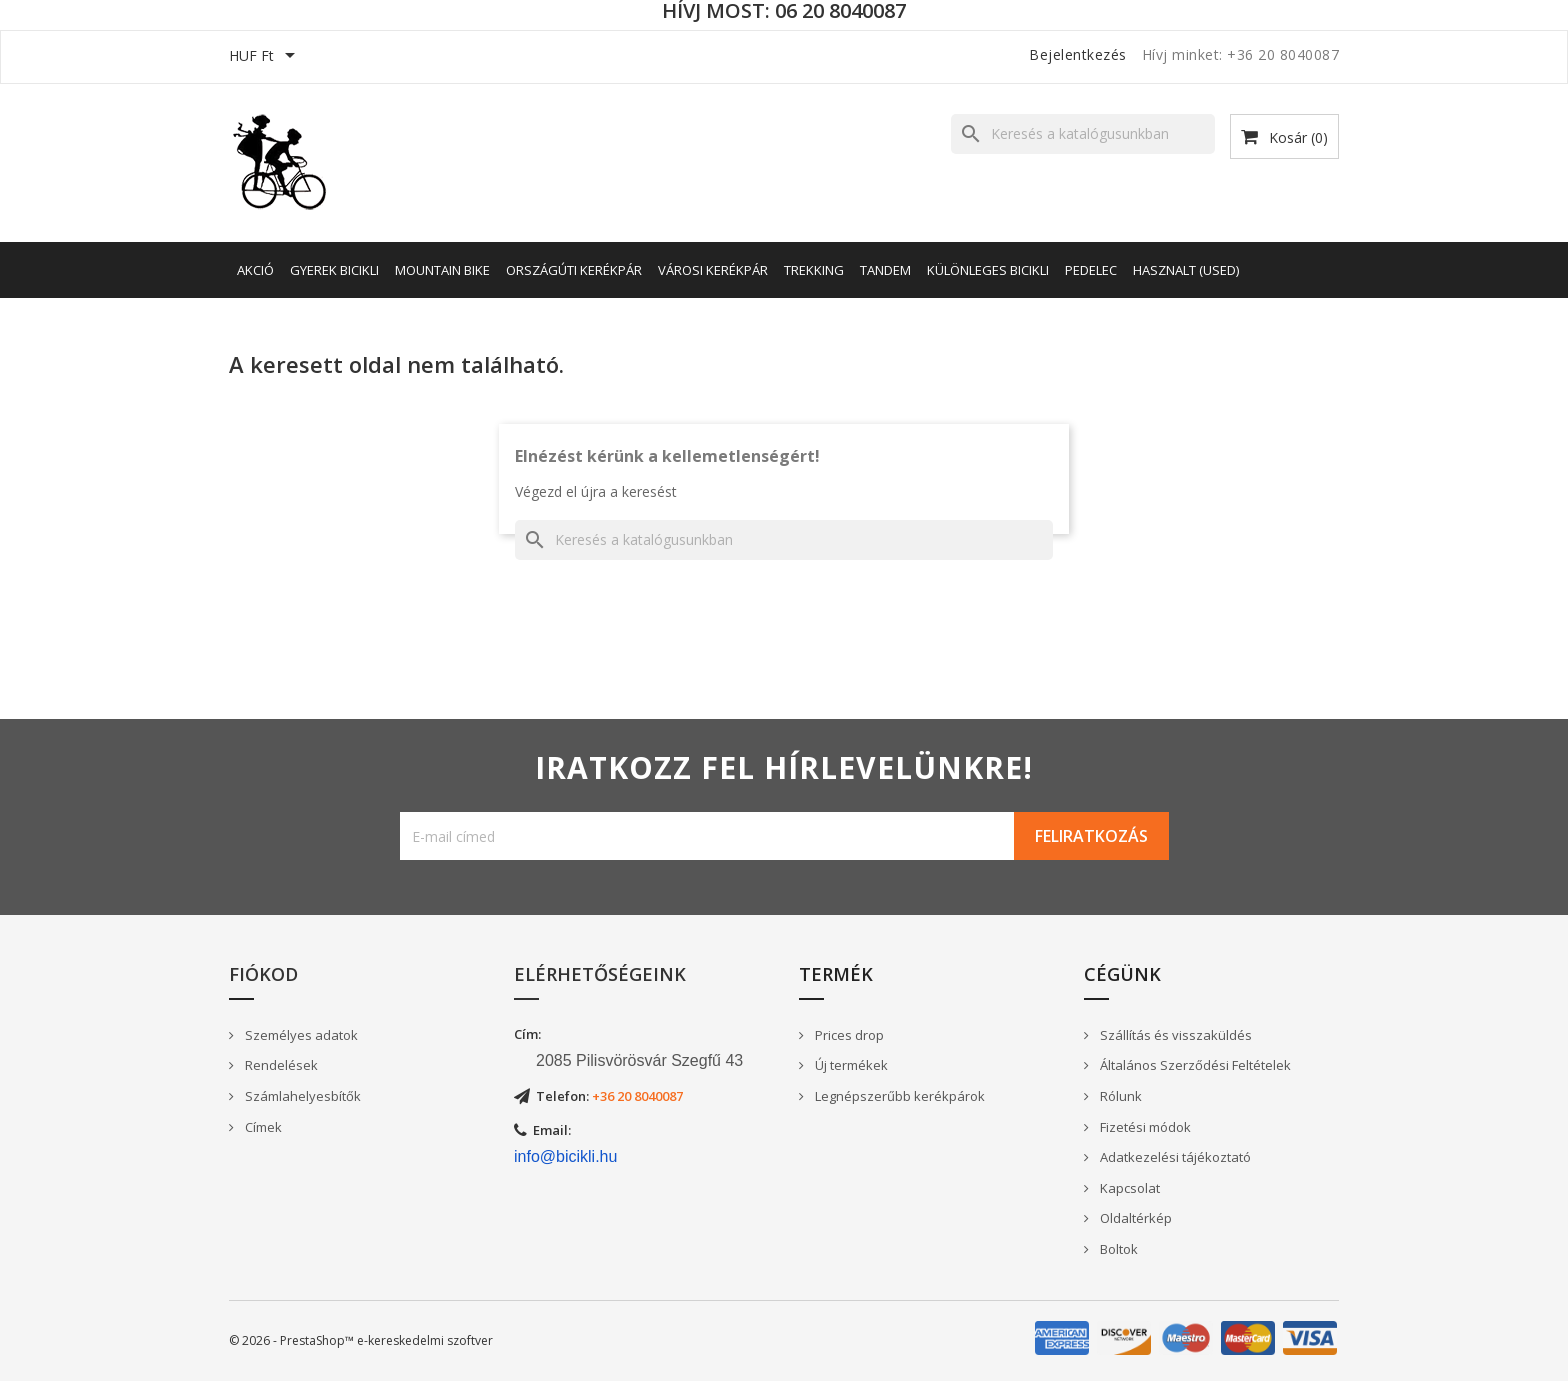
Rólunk (1119, 1096)
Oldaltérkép (1134, 1218)
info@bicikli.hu (565, 1156)
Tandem (885, 270)
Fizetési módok (1144, 1127)
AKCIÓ (255, 270)
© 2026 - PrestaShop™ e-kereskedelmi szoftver (361, 1340)
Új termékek (850, 1065)
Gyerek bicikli (334, 270)
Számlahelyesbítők (301, 1096)
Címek (262, 1127)
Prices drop (848, 1035)
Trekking (814, 270)
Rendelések (280, 1065)
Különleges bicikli (988, 270)
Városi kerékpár (713, 270)
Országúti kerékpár (574, 270)
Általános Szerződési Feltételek (1194, 1065)
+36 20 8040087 (637, 1096)
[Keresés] (1083, 134)
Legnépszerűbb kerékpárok (898, 1096)
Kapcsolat (1128, 1188)
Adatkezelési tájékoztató (1174, 1157)
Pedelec (1091, 270)
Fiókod (263, 974)
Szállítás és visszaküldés (1174, 1035)
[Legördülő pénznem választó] (265, 57)
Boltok (1117, 1249)
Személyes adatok (300, 1035)
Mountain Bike (442, 270)
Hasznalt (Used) (1186, 270)
